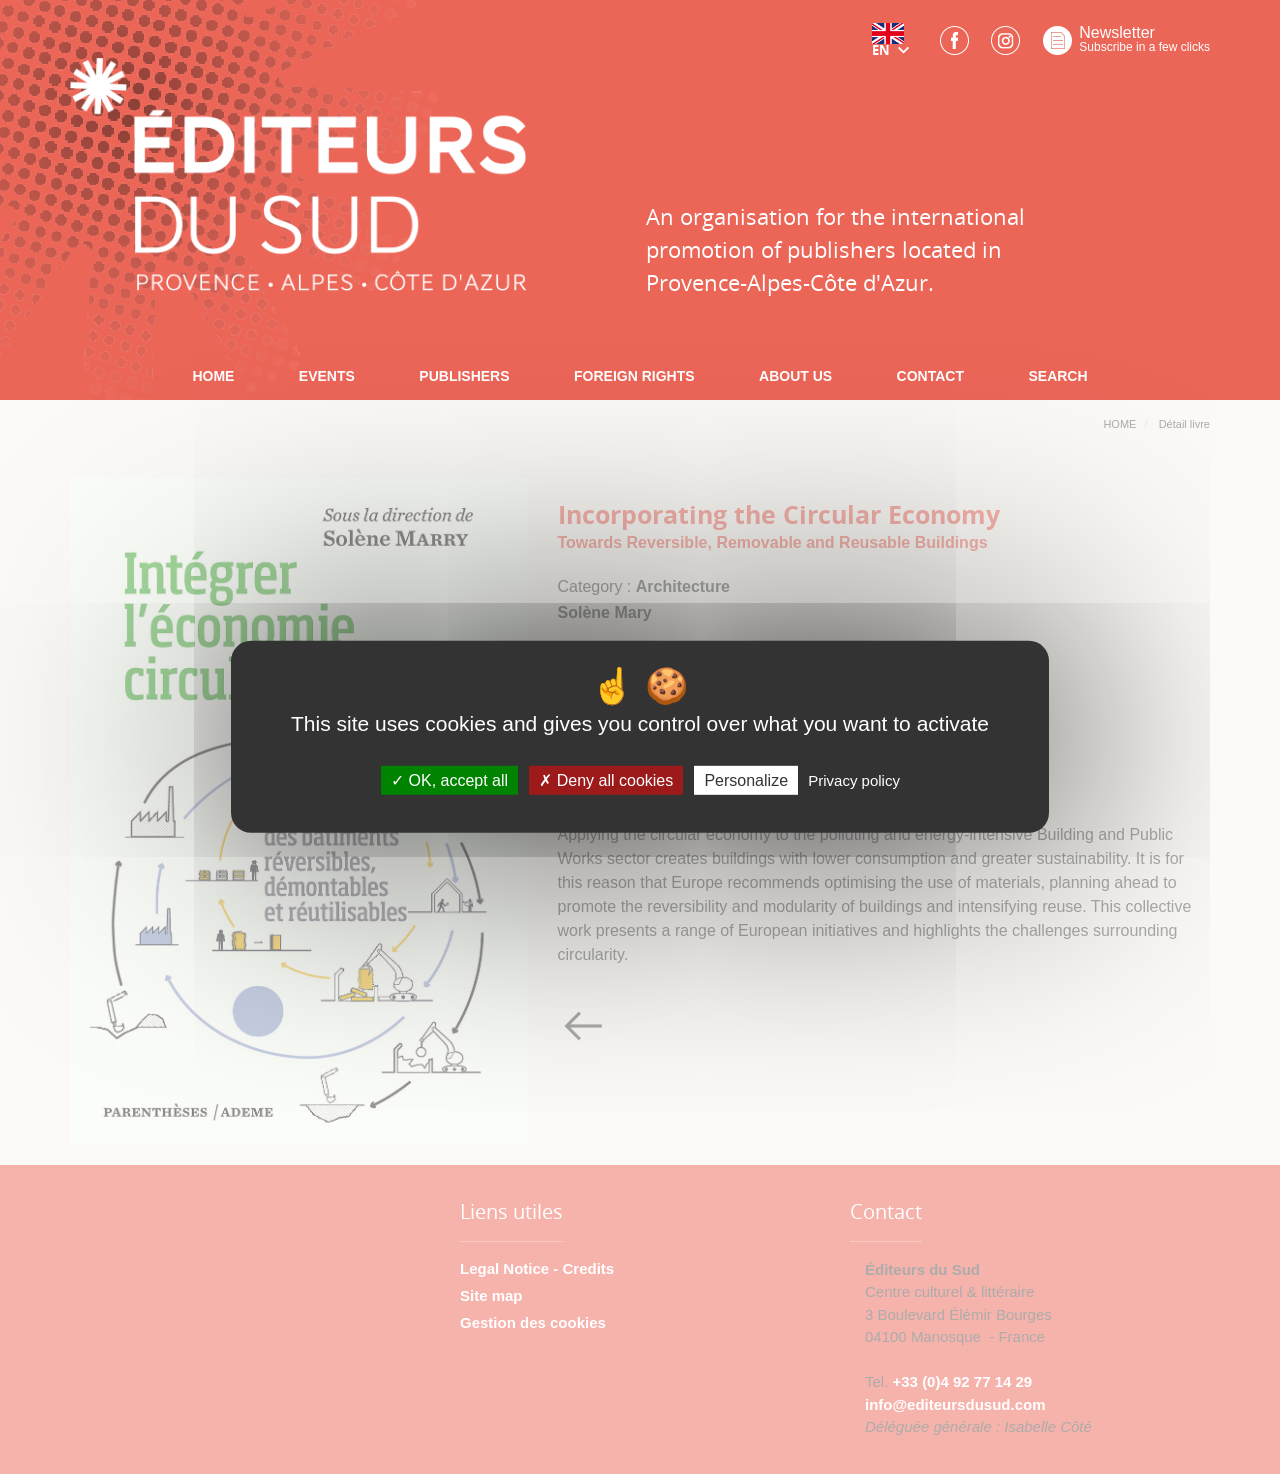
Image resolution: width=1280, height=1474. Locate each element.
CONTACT (930, 376)
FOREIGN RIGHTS (634, 376)
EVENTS (327, 376)
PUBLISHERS (464, 376)
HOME (213, 376)
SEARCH (1057, 376)
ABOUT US (795, 376)
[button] (895, 47)
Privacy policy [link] (854, 780)
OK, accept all (449, 780)
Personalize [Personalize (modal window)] (746, 780)
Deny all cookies (606, 780)
